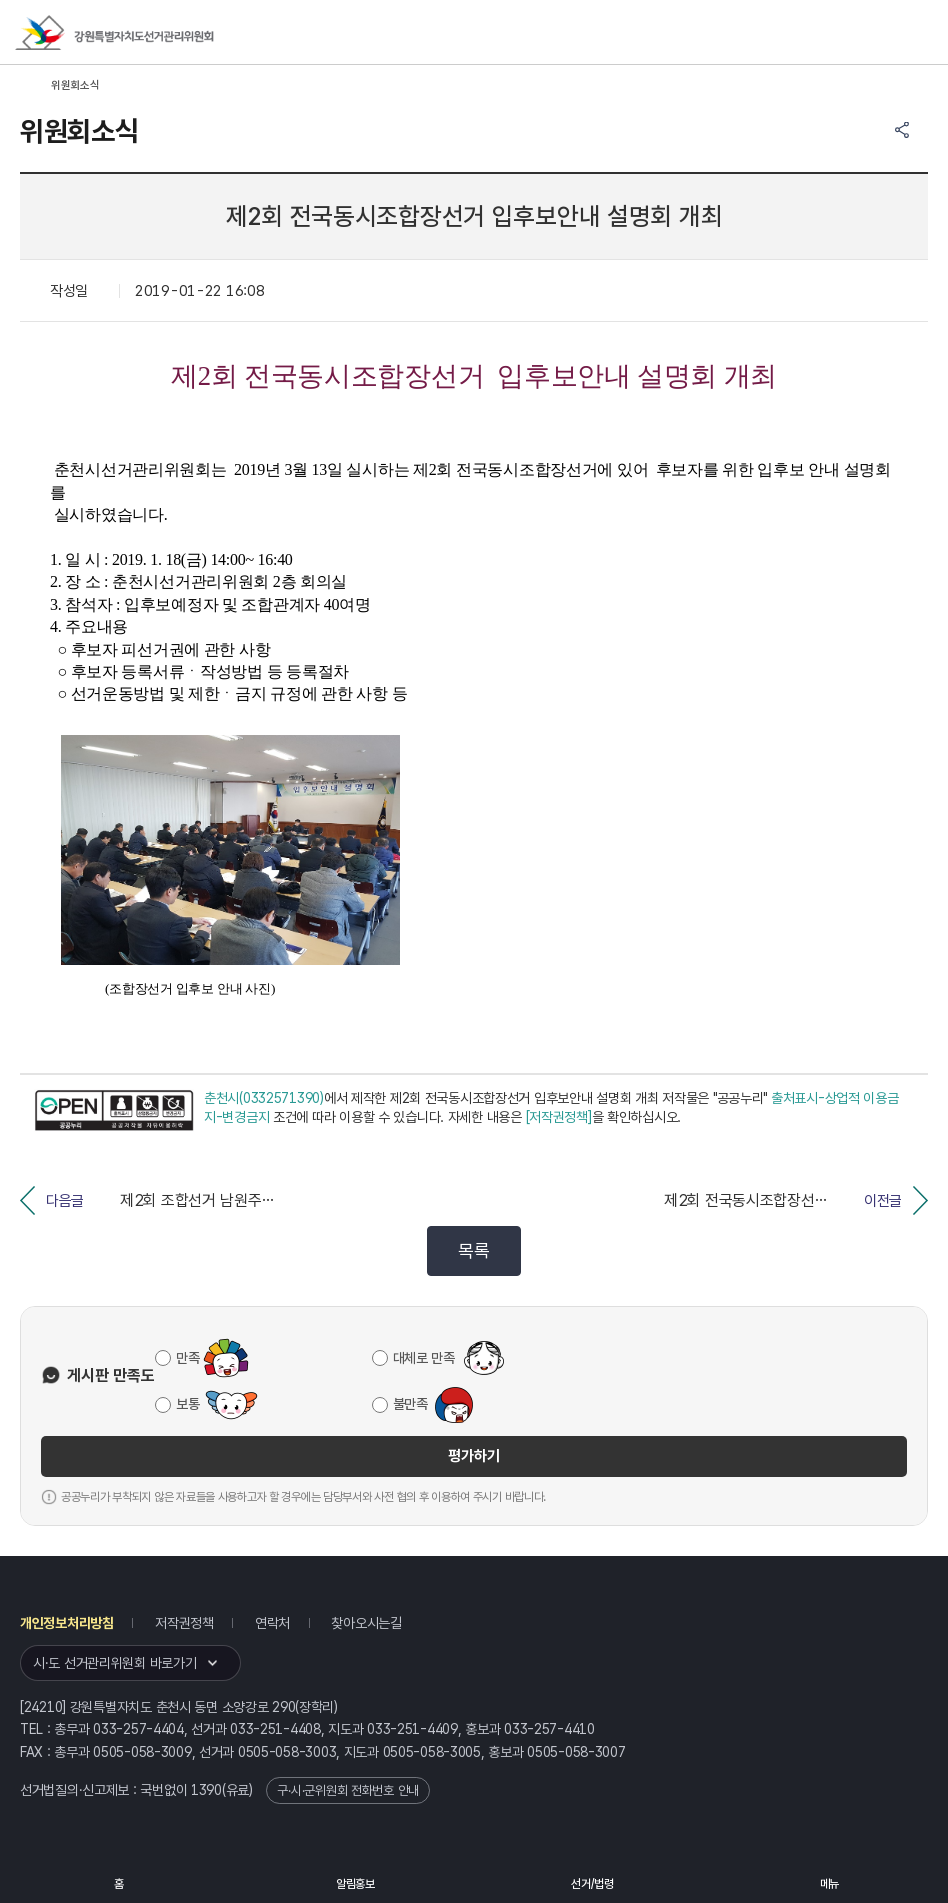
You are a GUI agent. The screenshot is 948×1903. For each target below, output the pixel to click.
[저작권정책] (559, 1117)
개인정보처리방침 (67, 1623)
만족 (187, 1358)
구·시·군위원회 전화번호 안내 (348, 1790)
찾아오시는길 (366, 1623)
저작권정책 (184, 1623)
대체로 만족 (424, 1358)
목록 (473, 1250)
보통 (187, 1404)
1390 (206, 1790)
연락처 (272, 1623)
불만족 (410, 1404)
